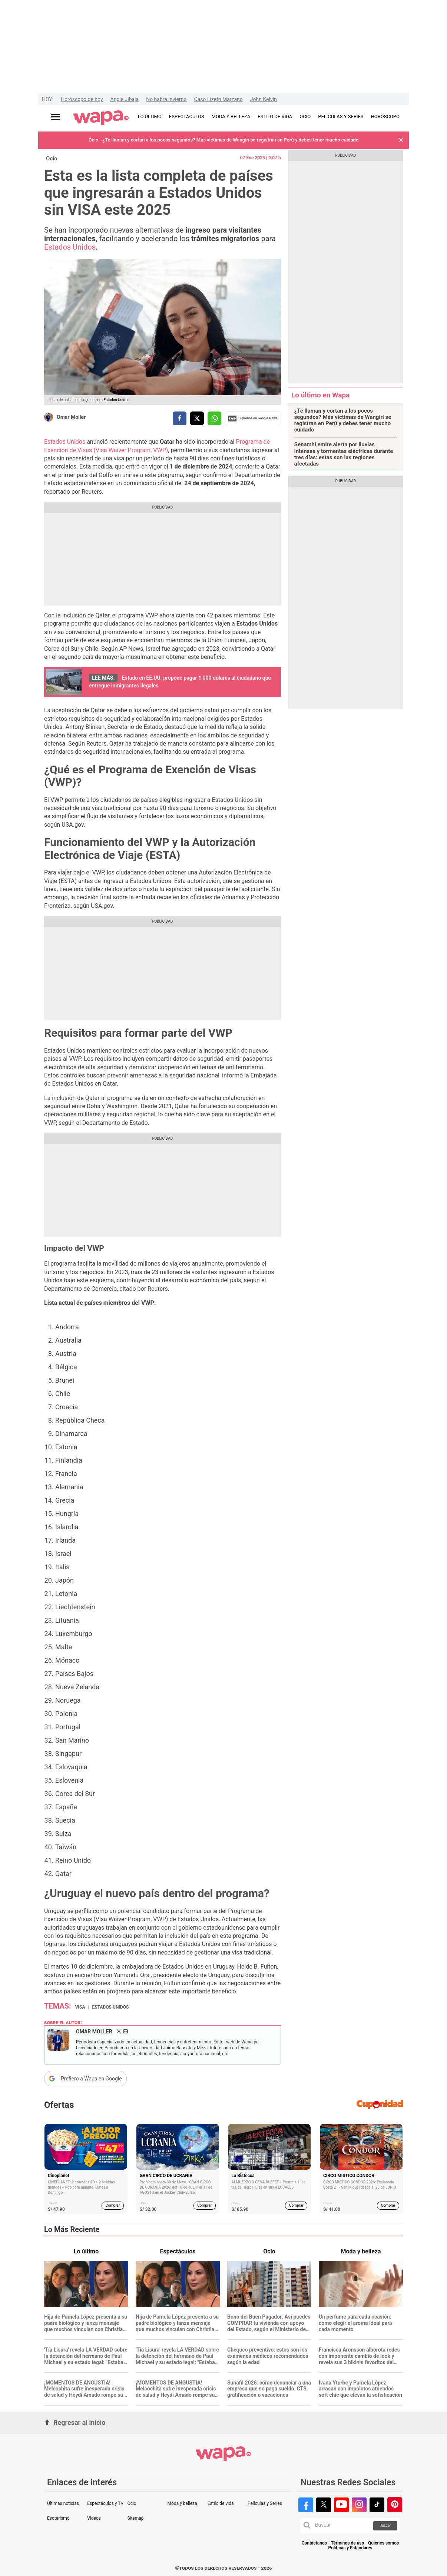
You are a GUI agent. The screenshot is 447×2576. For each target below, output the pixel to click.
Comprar (113, 2205)
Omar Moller (71, 417)
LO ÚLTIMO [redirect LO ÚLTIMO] (150, 116)
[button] (401, 140)
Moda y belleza (182, 2503)
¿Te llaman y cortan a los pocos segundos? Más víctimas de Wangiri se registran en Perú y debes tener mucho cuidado (342, 420)
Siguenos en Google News (252, 418)
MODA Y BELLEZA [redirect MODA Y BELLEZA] (231, 116)
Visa (80, 2007)
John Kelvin (263, 99)
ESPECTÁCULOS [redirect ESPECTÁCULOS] (186, 116)
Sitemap (135, 2518)
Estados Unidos (70, 247)
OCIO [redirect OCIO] (305, 116)
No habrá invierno (166, 99)
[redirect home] (101, 118)
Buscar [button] (385, 2525)
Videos (94, 2518)
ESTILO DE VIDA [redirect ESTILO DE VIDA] (275, 116)
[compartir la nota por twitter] (197, 418)
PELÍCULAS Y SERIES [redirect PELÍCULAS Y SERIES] (340, 116)
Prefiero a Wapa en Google (91, 2079)
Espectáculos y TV (105, 2503)
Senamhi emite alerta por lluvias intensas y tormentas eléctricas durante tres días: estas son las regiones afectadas (343, 454)
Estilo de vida (221, 2503)
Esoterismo (58, 2518)
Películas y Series (265, 2503)
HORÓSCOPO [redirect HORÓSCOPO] (385, 116)
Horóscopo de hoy (82, 99)
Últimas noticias (63, 2503)
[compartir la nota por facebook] (179, 418)
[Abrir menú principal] (55, 117)
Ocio (51, 158)
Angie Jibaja (124, 99)
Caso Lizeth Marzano (218, 99)
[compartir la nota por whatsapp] (214, 418)
